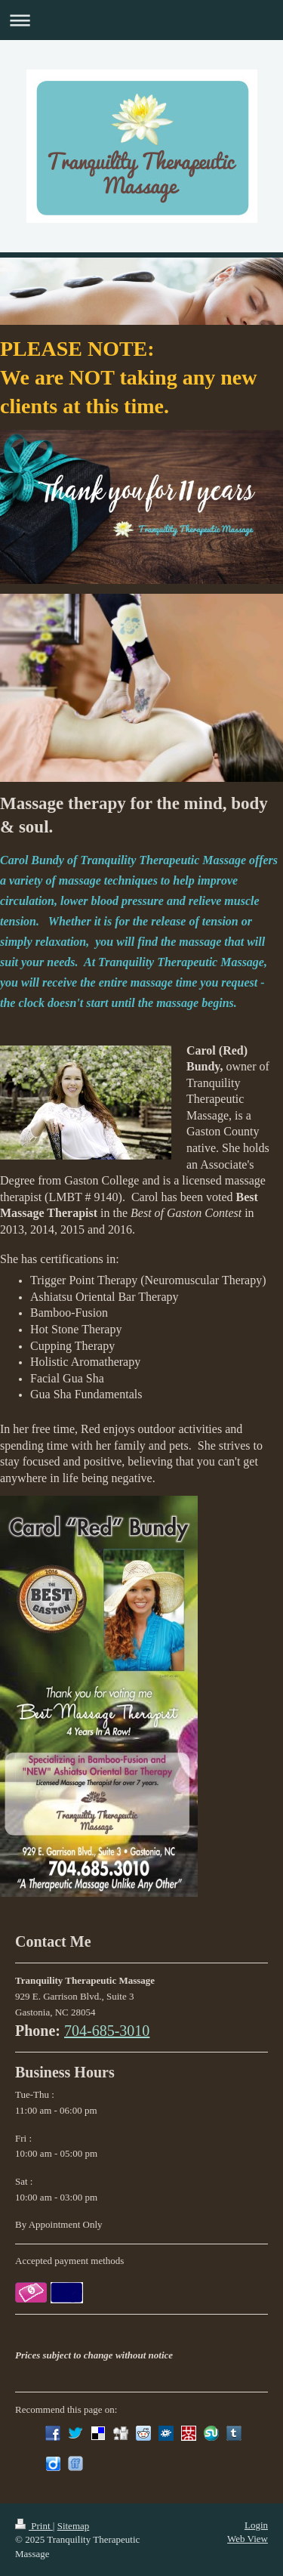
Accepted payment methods (69, 2260)
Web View (247, 2538)
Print (34, 2525)
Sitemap (73, 2525)
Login (256, 2525)
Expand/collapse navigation (141, 20)
